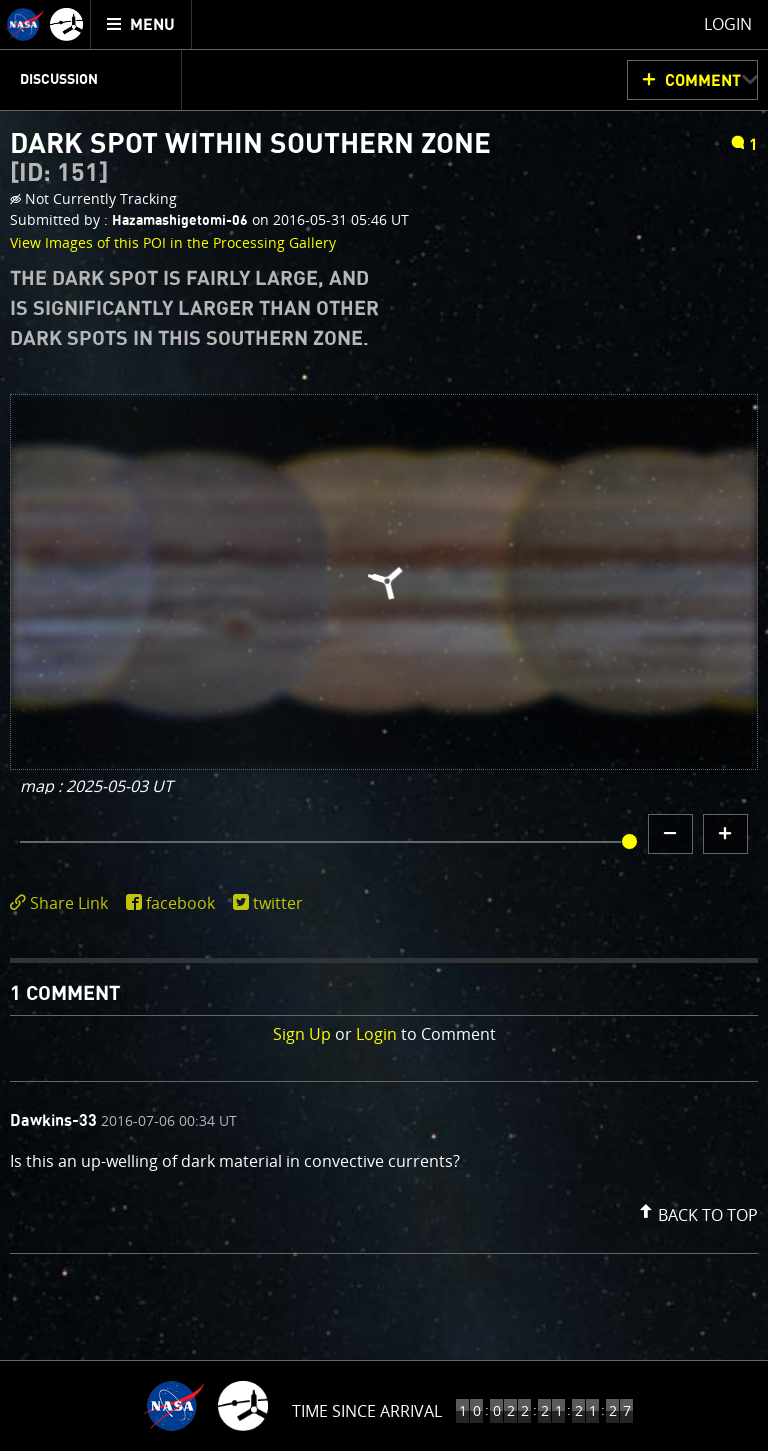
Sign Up (302, 1034)
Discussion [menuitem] (59, 80)
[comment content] (384, 1164)
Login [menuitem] (728, 24)
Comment (703, 81)
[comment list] (384, 1167)
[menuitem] (141, 24)
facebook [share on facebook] (180, 903)
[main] (384, 725)
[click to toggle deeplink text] (63, 903)
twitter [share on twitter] (278, 903)
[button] (696, 1211)
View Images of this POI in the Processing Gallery (173, 242)
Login (376, 1034)
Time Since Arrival (367, 1411)
